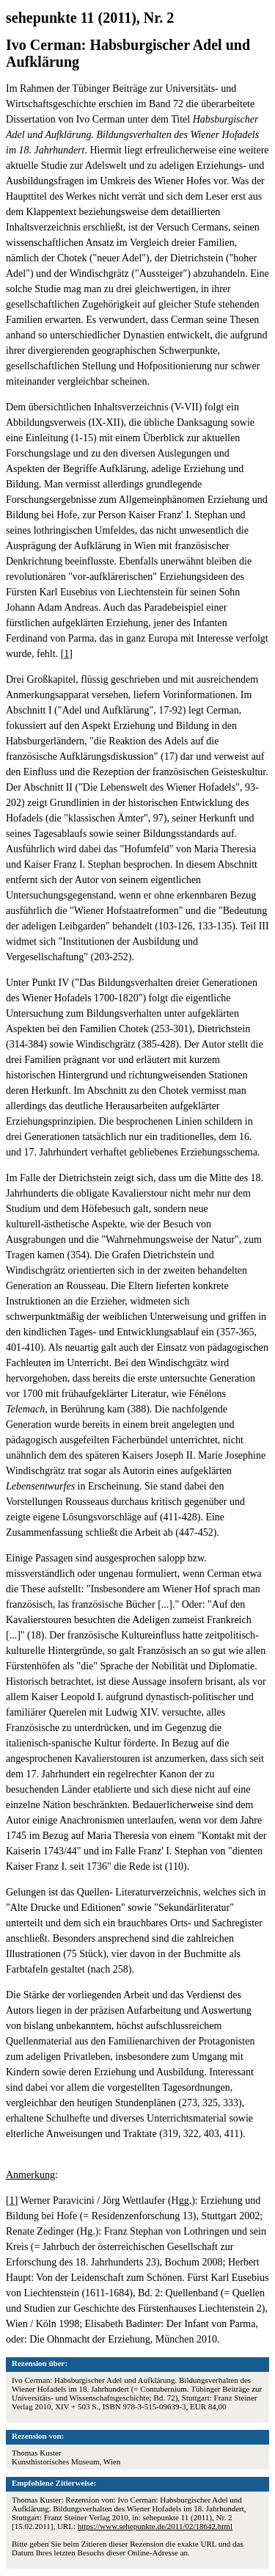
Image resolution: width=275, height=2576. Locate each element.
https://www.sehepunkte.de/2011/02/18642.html (155, 2526)
